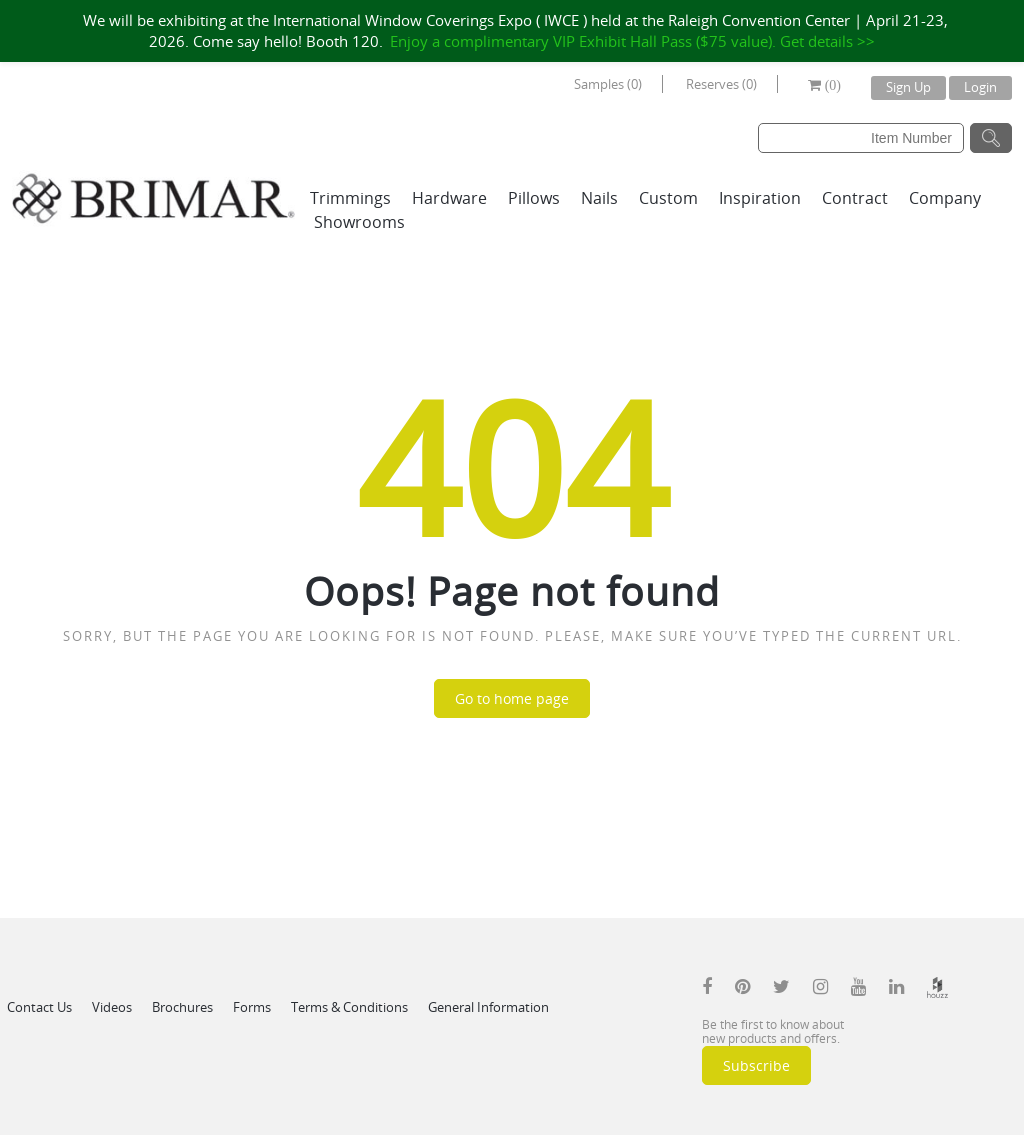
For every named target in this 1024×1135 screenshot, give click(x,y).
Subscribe (756, 1065)
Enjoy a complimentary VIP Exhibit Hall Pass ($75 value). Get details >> (632, 41)
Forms (252, 1007)
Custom (668, 198)
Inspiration (760, 198)
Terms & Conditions (349, 1007)
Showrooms (359, 222)
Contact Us (39, 1007)
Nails (599, 198)
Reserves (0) (721, 84)
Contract (855, 198)
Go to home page (512, 698)
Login (980, 87)
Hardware (449, 198)
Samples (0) (608, 84)
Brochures (182, 1007)
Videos (112, 1007)
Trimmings (350, 198)
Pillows (534, 198)
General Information (488, 1007)
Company (945, 198)
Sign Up (908, 87)
